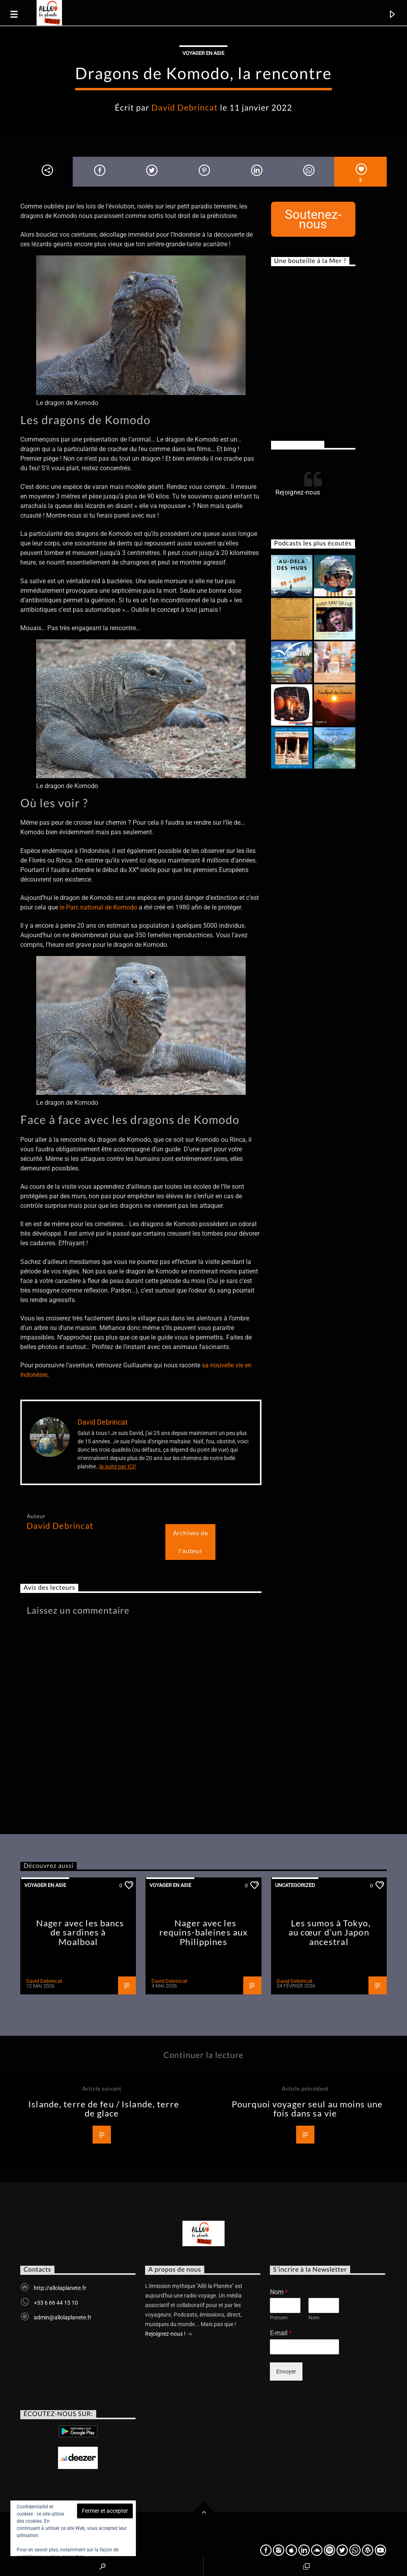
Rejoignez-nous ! (168, 2334)
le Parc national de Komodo (98, 907)
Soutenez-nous (313, 219)
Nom (279, 2292)
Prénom (278, 2318)
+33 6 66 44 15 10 (56, 2303)
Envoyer (286, 2371)
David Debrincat (184, 107)
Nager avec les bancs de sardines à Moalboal (80, 1932)
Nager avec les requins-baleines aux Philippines (203, 1932)
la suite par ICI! (117, 1466)
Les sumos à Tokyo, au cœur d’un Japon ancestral (330, 1932)
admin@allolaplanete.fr (62, 2317)
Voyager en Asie (203, 53)
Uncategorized (295, 1885)
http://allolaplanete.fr (60, 2288)
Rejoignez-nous (297, 444)
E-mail (281, 2333)
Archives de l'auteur (190, 1541)
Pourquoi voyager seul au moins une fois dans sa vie (307, 2109)
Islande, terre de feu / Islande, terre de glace (103, 2109)
